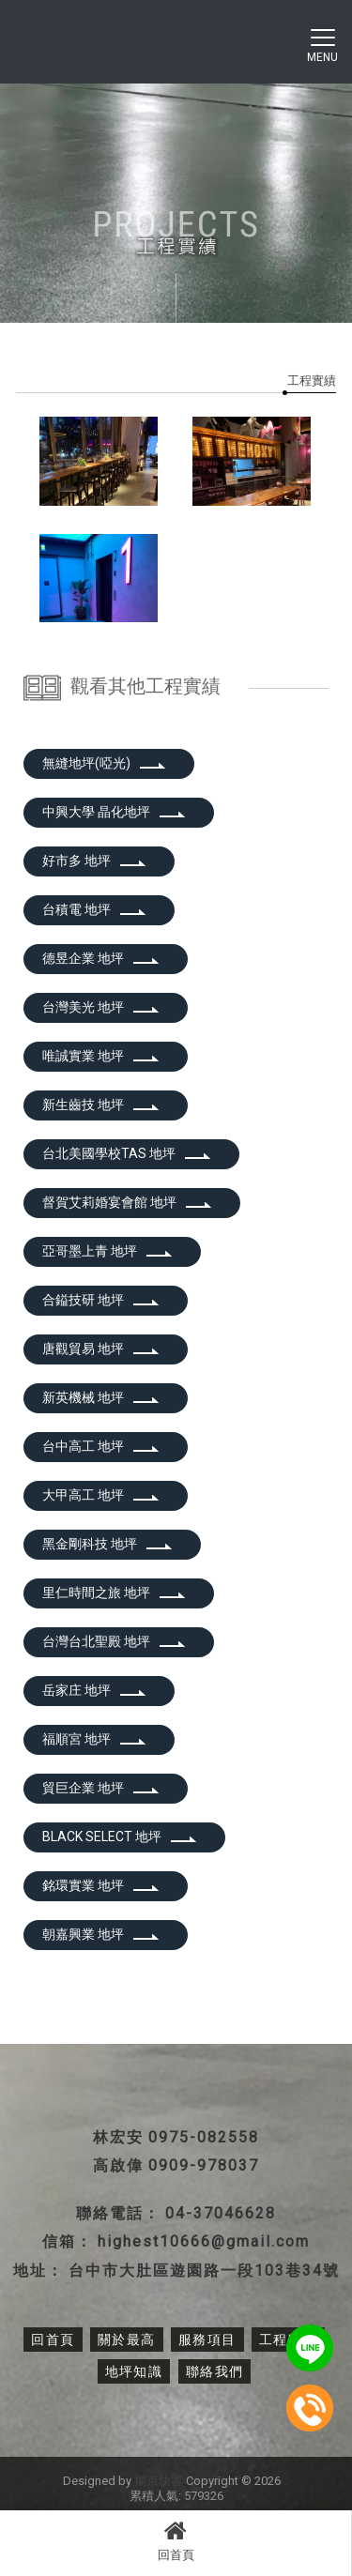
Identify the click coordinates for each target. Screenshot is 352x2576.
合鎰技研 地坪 (101, 1299)
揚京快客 (158, 2481)
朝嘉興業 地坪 (101, 1934)
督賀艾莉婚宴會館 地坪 (127, 1202)
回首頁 (175, 2540)
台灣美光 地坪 (101, 1006)
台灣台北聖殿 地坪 (114, 1641)
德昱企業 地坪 (101, 958)
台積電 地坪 (94, 909)
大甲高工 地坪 (101, 1494)
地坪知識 (134, 2371)
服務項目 (207, 2339)
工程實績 (311, 380)
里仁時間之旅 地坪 (114, 1592)
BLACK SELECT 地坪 (119, 1836)
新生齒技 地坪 (101, 1104)
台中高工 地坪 (101, 1446)
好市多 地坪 (94, 860)
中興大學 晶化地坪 (114, 811)
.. (286, 2481)
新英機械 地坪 (101, 1397)
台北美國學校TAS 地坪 (126, 1153)
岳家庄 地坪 (94, 1690)
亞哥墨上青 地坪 (107, 1250)
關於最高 (127, 2339)
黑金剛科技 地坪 (107, 1543)
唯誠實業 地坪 (101, 1055)
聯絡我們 (215, 2371)
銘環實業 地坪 (101, 1885)
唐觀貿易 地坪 (101, 1348)
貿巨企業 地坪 (101, 1787)
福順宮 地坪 (94, 1738)
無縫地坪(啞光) (104, 762)
